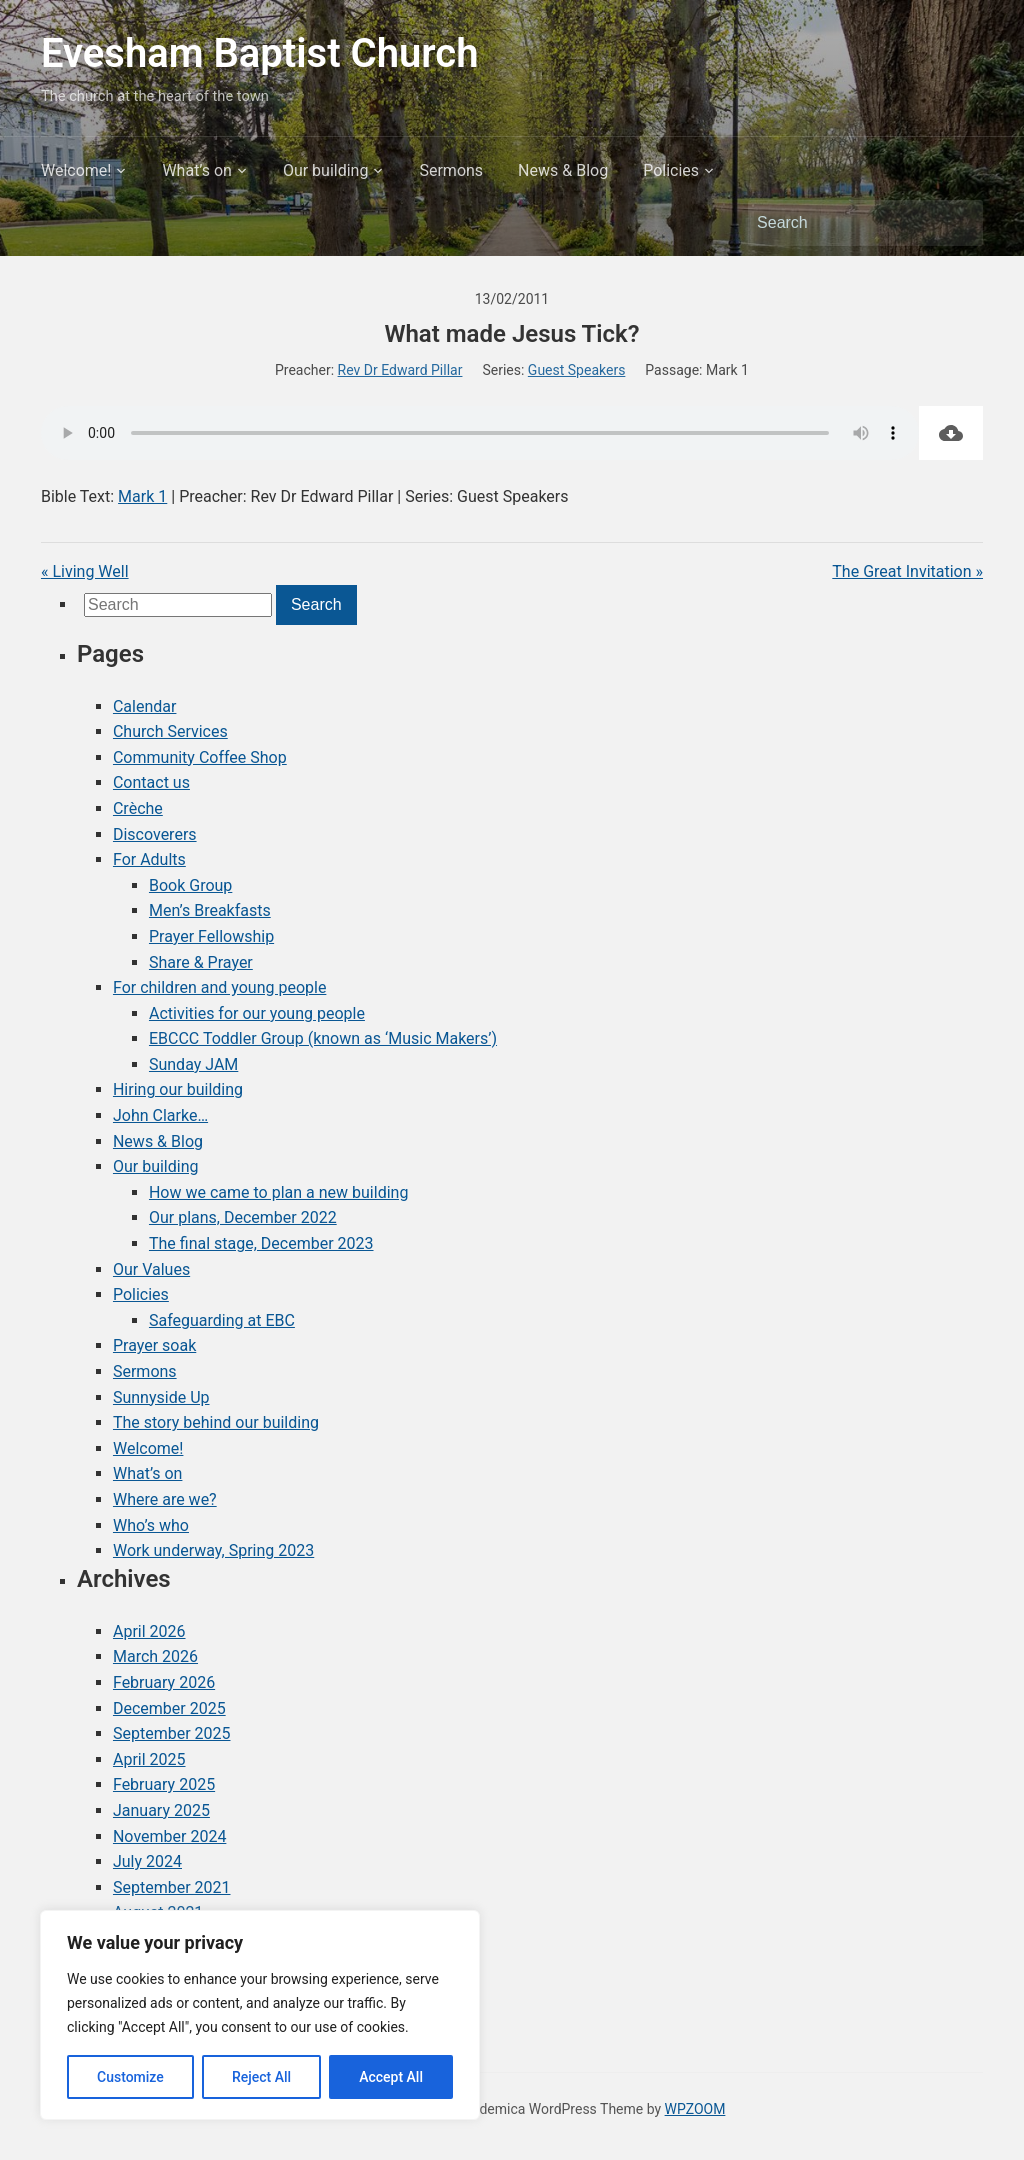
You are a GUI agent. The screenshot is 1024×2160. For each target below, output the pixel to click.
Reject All (261, 2077)
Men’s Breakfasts (210, 910)
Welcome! (76, 170)
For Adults (149, 859)
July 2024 (147, 1861)
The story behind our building (216, 1422)
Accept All (391, 2077)
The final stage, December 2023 (261, 1243)
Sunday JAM (193, 1064)
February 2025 (164, 1784)
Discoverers (155, 834)
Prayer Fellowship (211, 936)
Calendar (144, 706)
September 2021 (172, 1887)
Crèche (138, 808)
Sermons (451, 170)
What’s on (196, 170)
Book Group (190, 885)
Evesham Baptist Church (260, 53)
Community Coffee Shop (200, 757)
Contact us (151, 782)
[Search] (847, 223)
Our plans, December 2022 (243, 1217)
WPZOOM (695, 2109)
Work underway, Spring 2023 (213, 1550)
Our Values (151, 1269)
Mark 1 (142, 496)
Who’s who (151, 1525)
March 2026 (155, 1656)
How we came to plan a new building (278, 1192)
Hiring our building (178, 1089)
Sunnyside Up (161, 1397)
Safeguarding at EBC (222, 1320)
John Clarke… (160, 1115)
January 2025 (161, 1810)
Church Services (170, 731)
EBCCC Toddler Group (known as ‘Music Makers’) (323, 1038)
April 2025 (149, 1759)
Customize (130, 2077)
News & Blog (563, 170)
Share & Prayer (201, 962)
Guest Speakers (577, 370)
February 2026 (164, 1682)
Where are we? (165, 1499)
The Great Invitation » (907, 571)
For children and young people (219, 987)
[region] (260, 2015)
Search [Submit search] (958, 223)
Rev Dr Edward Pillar (400, 370)
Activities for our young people (257, 1013)
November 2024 (169, 1836)
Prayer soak (154, 1345)
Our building (326, 170)
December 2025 (169, 1708)
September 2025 (172, 1733)
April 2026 (149, 1631)
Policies (671, 170)
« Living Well (85, 571)
